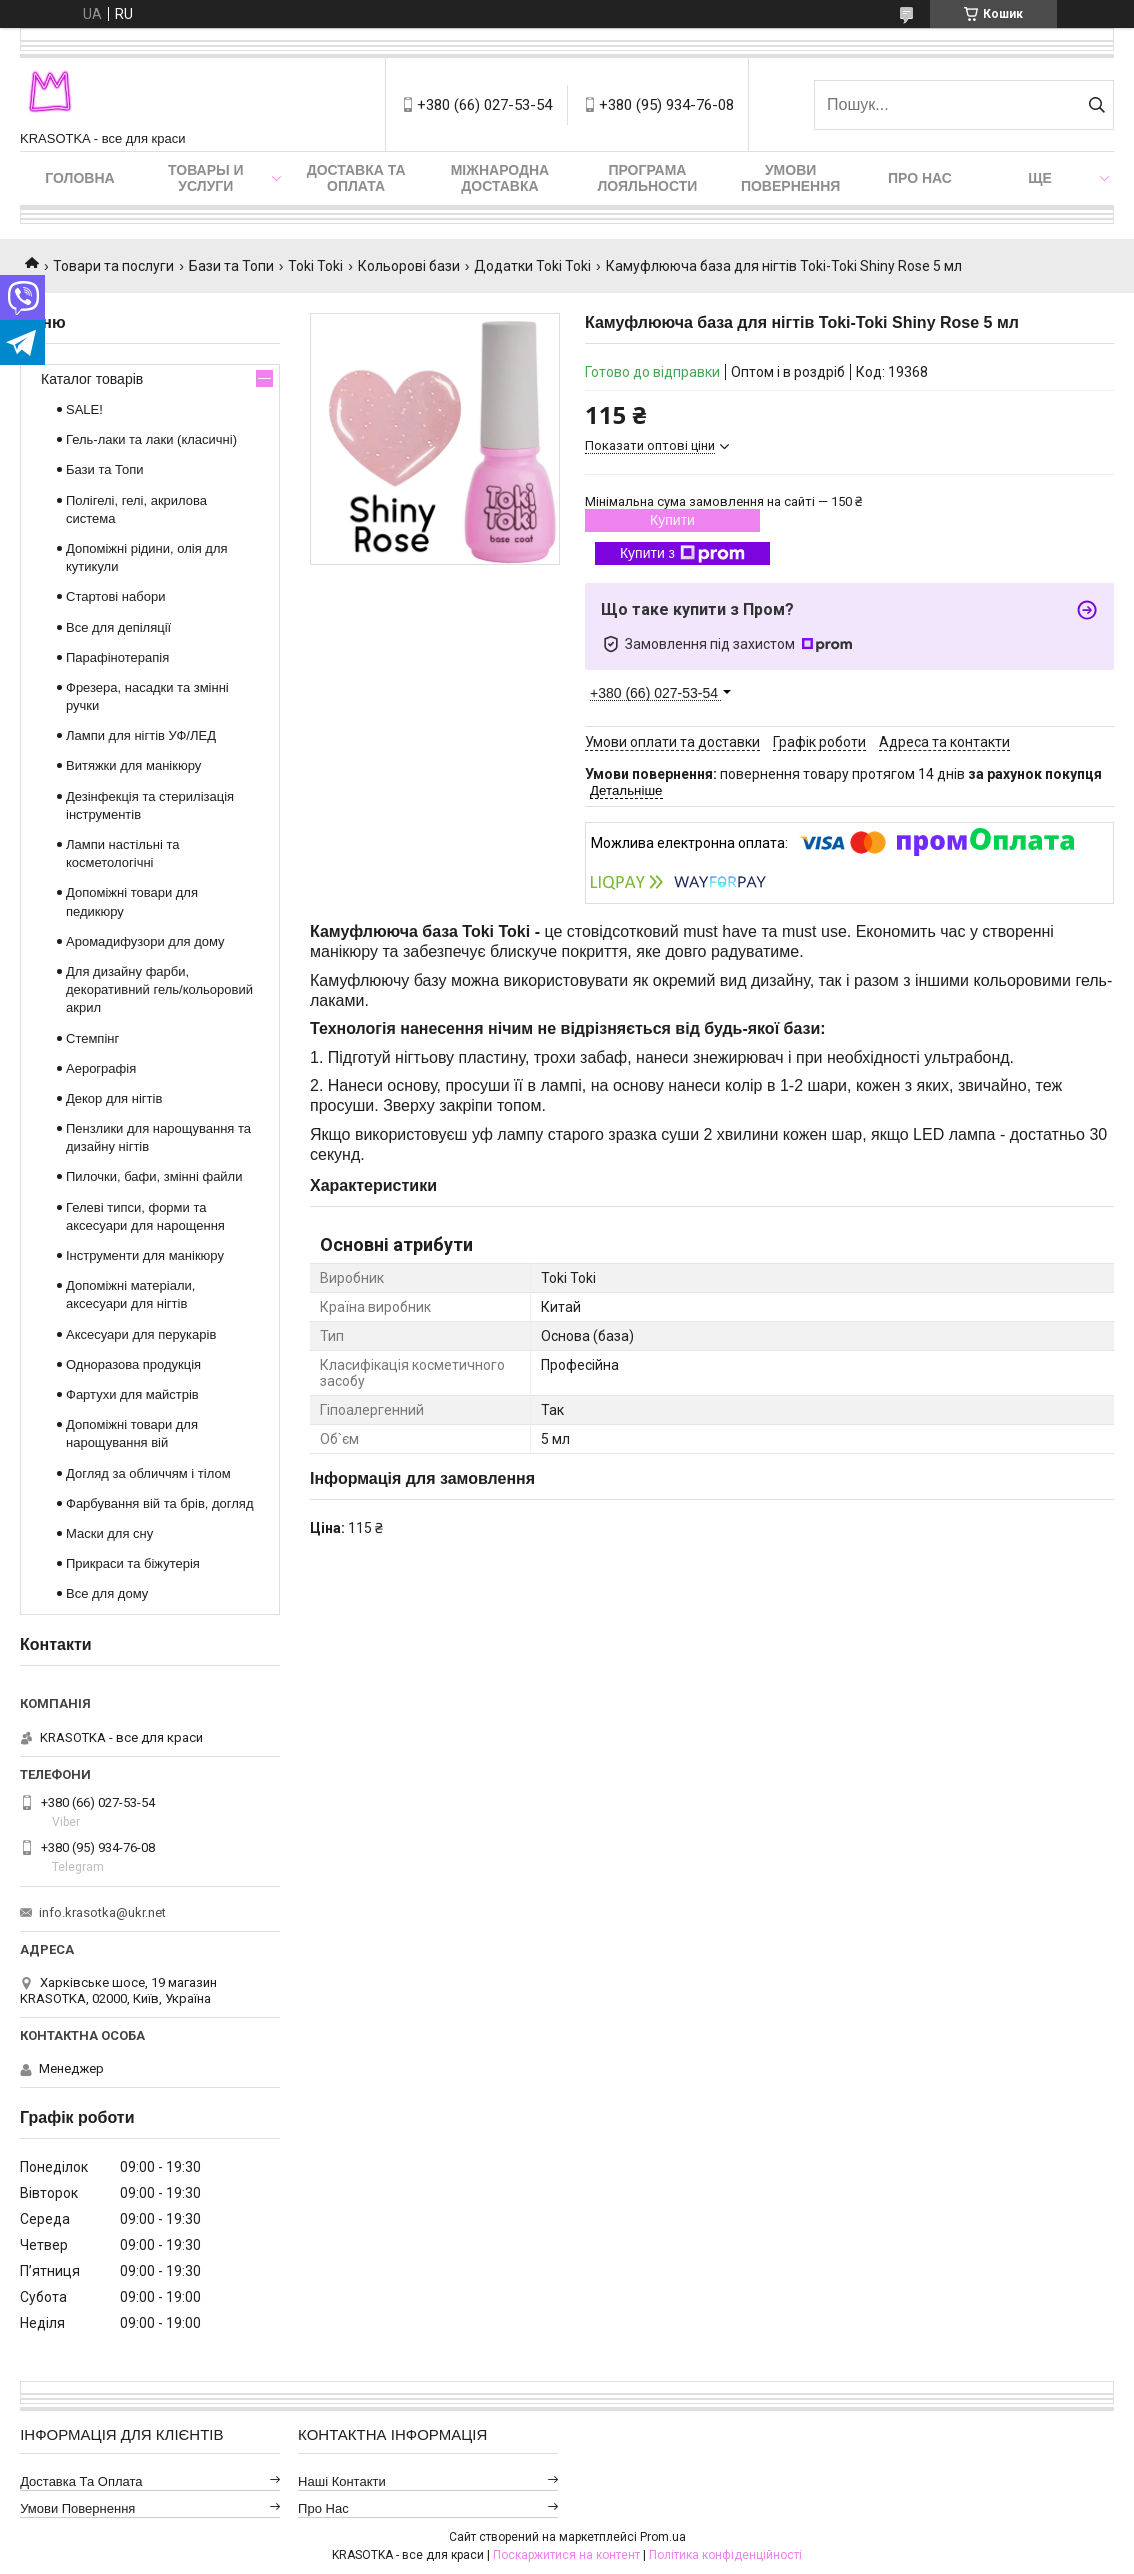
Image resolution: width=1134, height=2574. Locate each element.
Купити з (682, 554)
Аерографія (101, 1068)
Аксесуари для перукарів (141, 1334)
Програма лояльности (647, 178)
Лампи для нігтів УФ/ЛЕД (141, 735)
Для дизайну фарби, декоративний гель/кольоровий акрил (159, 989)
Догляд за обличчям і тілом (148, 1473)
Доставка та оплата (356, 178)
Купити (672, 520)
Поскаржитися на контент (566, 2555)
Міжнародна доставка (500, 178)
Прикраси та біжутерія (133, 1563)
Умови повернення (790, 178)
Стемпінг (92, 1038)
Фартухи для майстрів (132, 1394)
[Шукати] (1096, 105)
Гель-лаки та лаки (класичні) (151, 439)
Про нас (920, 178)
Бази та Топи (231, 266)
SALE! (84, 409)
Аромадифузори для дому (145, 941)
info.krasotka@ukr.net (102, 1912)
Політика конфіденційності (725, 2555)
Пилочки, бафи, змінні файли (154, 1176)
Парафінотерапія (117, 657)
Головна (79, 178)
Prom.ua (663, 2537)
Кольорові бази (409, 266)
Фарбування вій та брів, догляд (160, 1503)
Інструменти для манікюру (145, 1255)
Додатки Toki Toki (532, 266)
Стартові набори (115, 596)
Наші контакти (342, 2481)
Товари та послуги (113, 266)
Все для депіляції (118, 627)
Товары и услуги (206, 178)
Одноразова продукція (133, 1364)
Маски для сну (109, 1533)
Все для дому (107, 1593)
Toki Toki (315, 266)
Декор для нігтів (114, 1098)
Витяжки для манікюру (133, 765)
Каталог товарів (92, 379)
